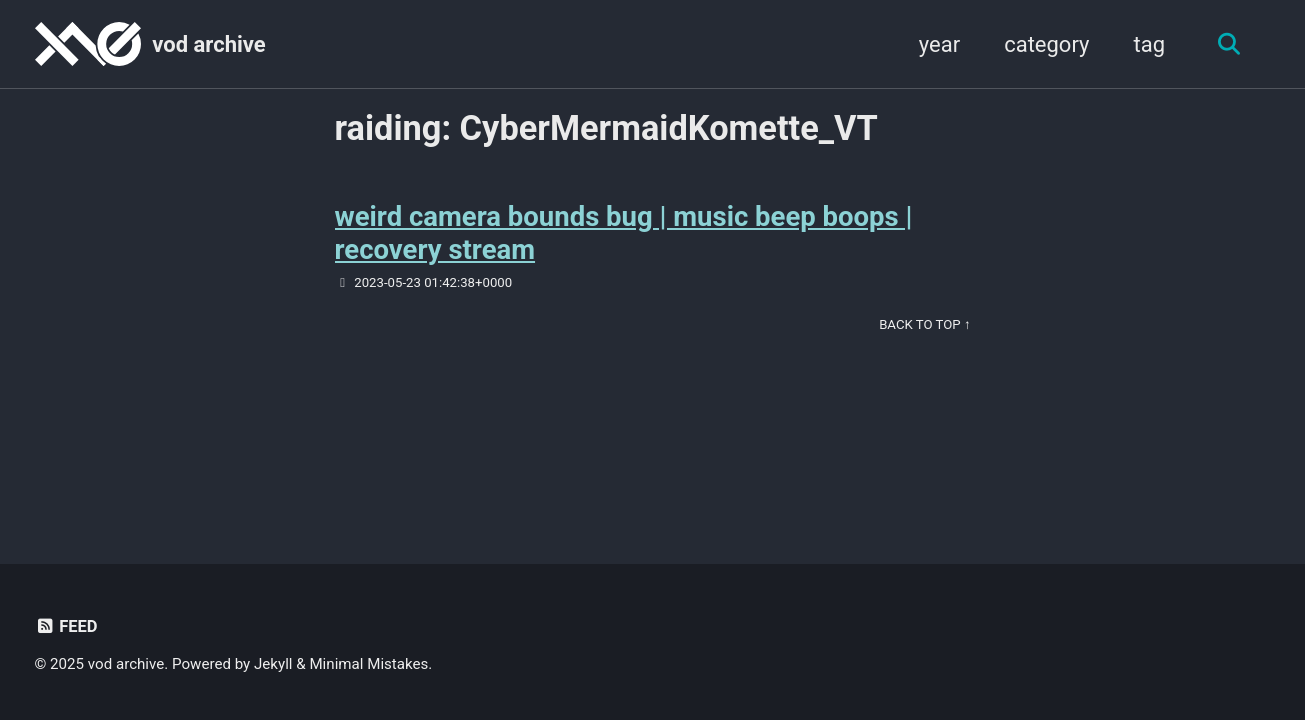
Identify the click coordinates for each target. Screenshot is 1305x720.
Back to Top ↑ (924, 324)
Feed (66, 626)
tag (1149, 44)
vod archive (208, 44)
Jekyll (273, 664)
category (1046, 44)
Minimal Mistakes (368, 664)
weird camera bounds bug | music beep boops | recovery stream (624, 233)
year (939, 44)
